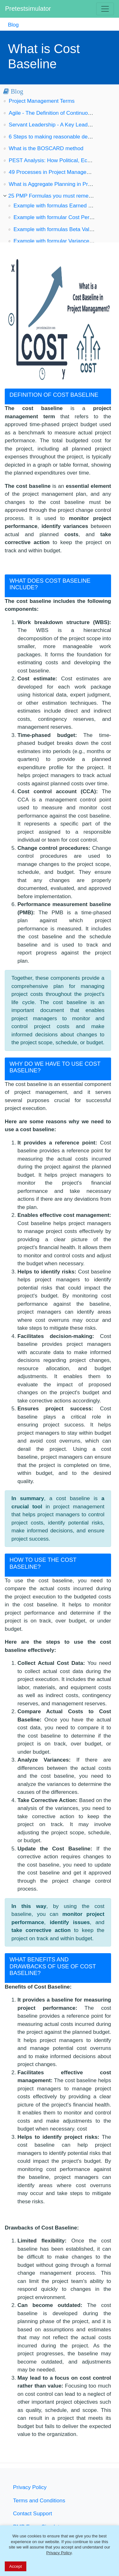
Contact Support (32, 2514)
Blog (13, 25)
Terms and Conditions (39, 2501)
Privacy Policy (30, 2487)
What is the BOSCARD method (46, 148)
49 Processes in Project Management (54, 172)
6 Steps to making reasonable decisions (56, 137)
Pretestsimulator (28, 8)
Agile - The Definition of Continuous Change (61, 113)
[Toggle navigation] (105, 9)
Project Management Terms (42, 101)
